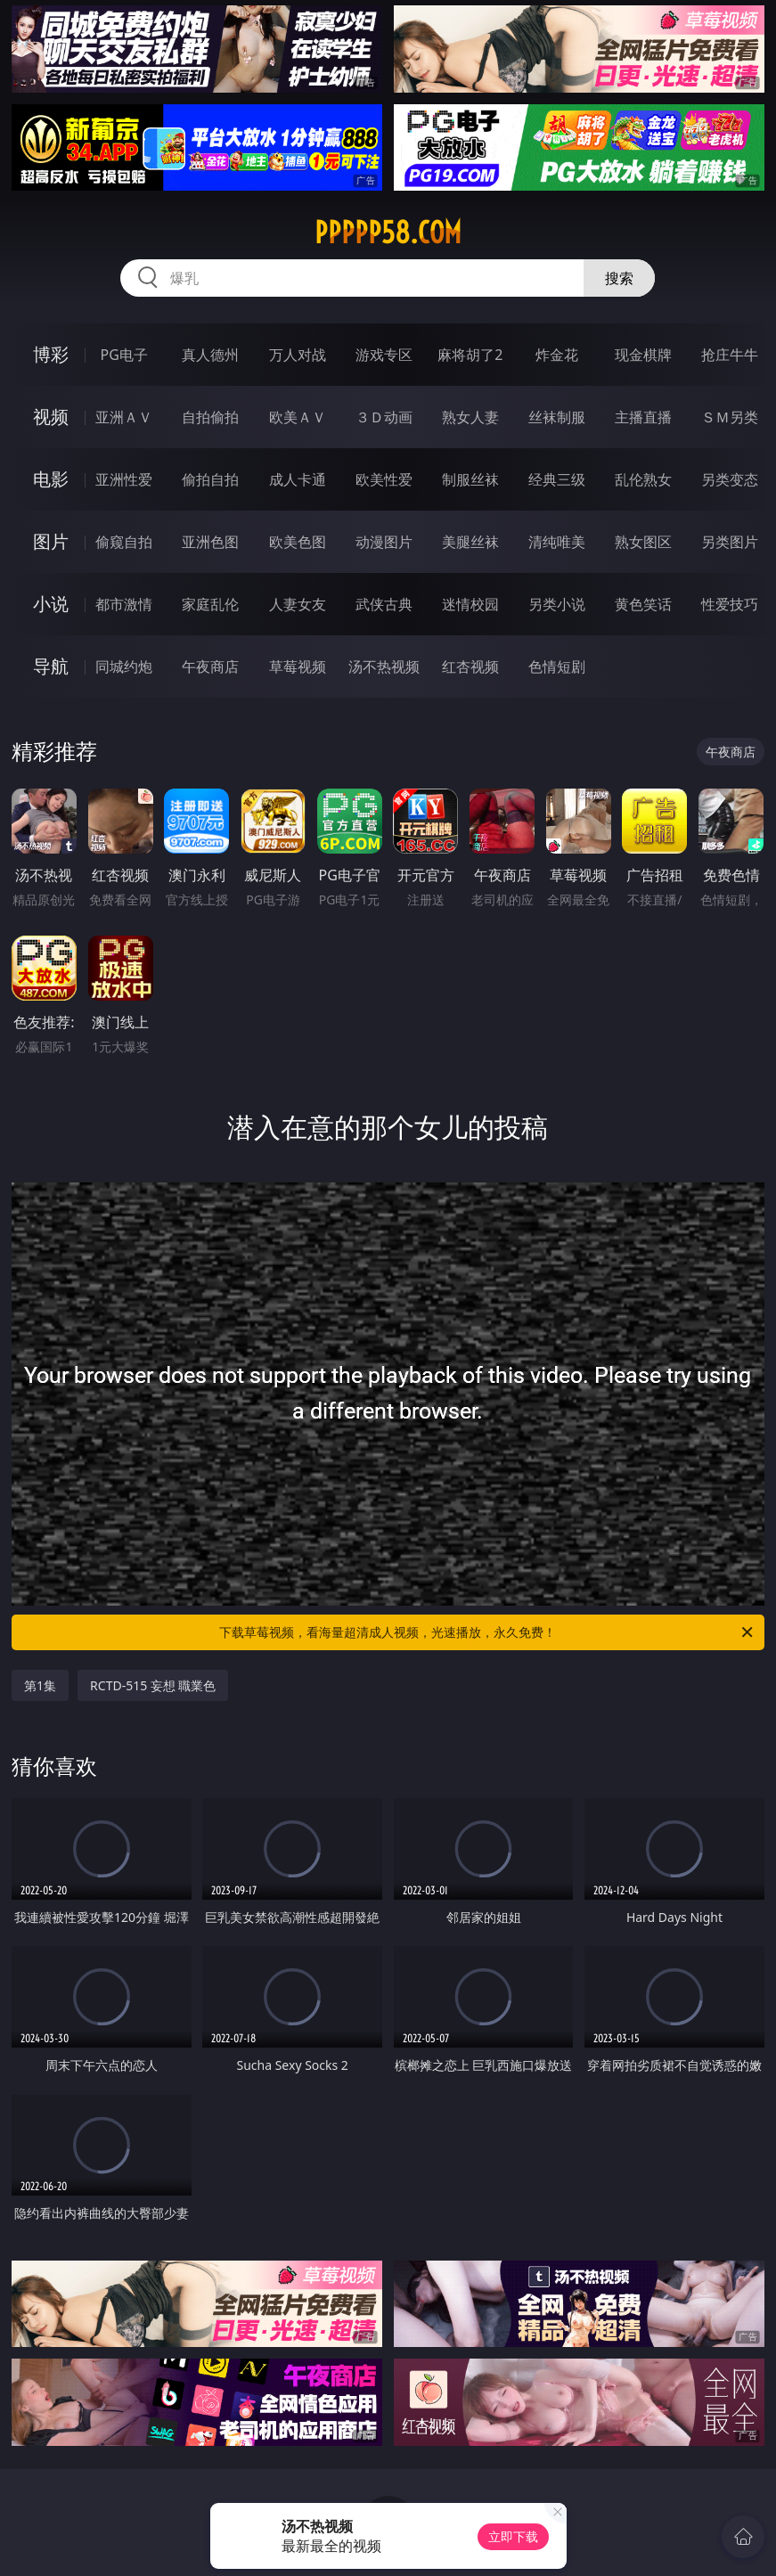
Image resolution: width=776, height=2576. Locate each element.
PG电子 (124, 354)
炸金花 (556, 354)
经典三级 (556, 479)
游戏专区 (384, 354)
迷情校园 (470, 604)
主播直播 (643, 417)
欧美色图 (297, 542)
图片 (51, 541)
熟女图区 (643, 542)
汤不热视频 (384, 666)
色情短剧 (556, 666)
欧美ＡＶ (297, 417)
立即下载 (513, 2536)
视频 (51, 417)
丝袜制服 (556, 417)
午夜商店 (210, 666)
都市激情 (123, 604)
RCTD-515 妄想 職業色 (153, 1685)
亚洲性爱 (123, 479)
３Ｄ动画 (384, 417)
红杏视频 (470, 666)
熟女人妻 (470, 417)
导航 (51, 666)
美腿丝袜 (470, 542)
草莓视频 (297, 666)
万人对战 (297, 354)
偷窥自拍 (123, 542)
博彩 (51, 354)
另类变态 (729, 479)
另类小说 (556, 604)
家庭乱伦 (210, 604)
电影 (51, 479)
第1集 (40, 1685)
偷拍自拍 (210, 479)
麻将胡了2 (469, 354)
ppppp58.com (388, 232)
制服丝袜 (470, 479)
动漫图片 (384, 542)
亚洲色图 (210, 542)
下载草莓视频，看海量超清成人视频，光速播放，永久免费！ (487, 1632)
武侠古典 (384, 604)
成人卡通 (297, 479)
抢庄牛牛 (729, 354)
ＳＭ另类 (729, 417)
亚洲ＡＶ (123, 417)
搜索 (619, 278)
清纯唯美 (556, 542)
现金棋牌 (643, 354)
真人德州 (210, 354)
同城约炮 (123, 666)
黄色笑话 (643, 604)
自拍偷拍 (210, 417)
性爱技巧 (729, 604)
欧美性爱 (384, 479)
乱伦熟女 (643, 479)
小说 (51, 604)
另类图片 (729, 542)
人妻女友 (297, 604)
